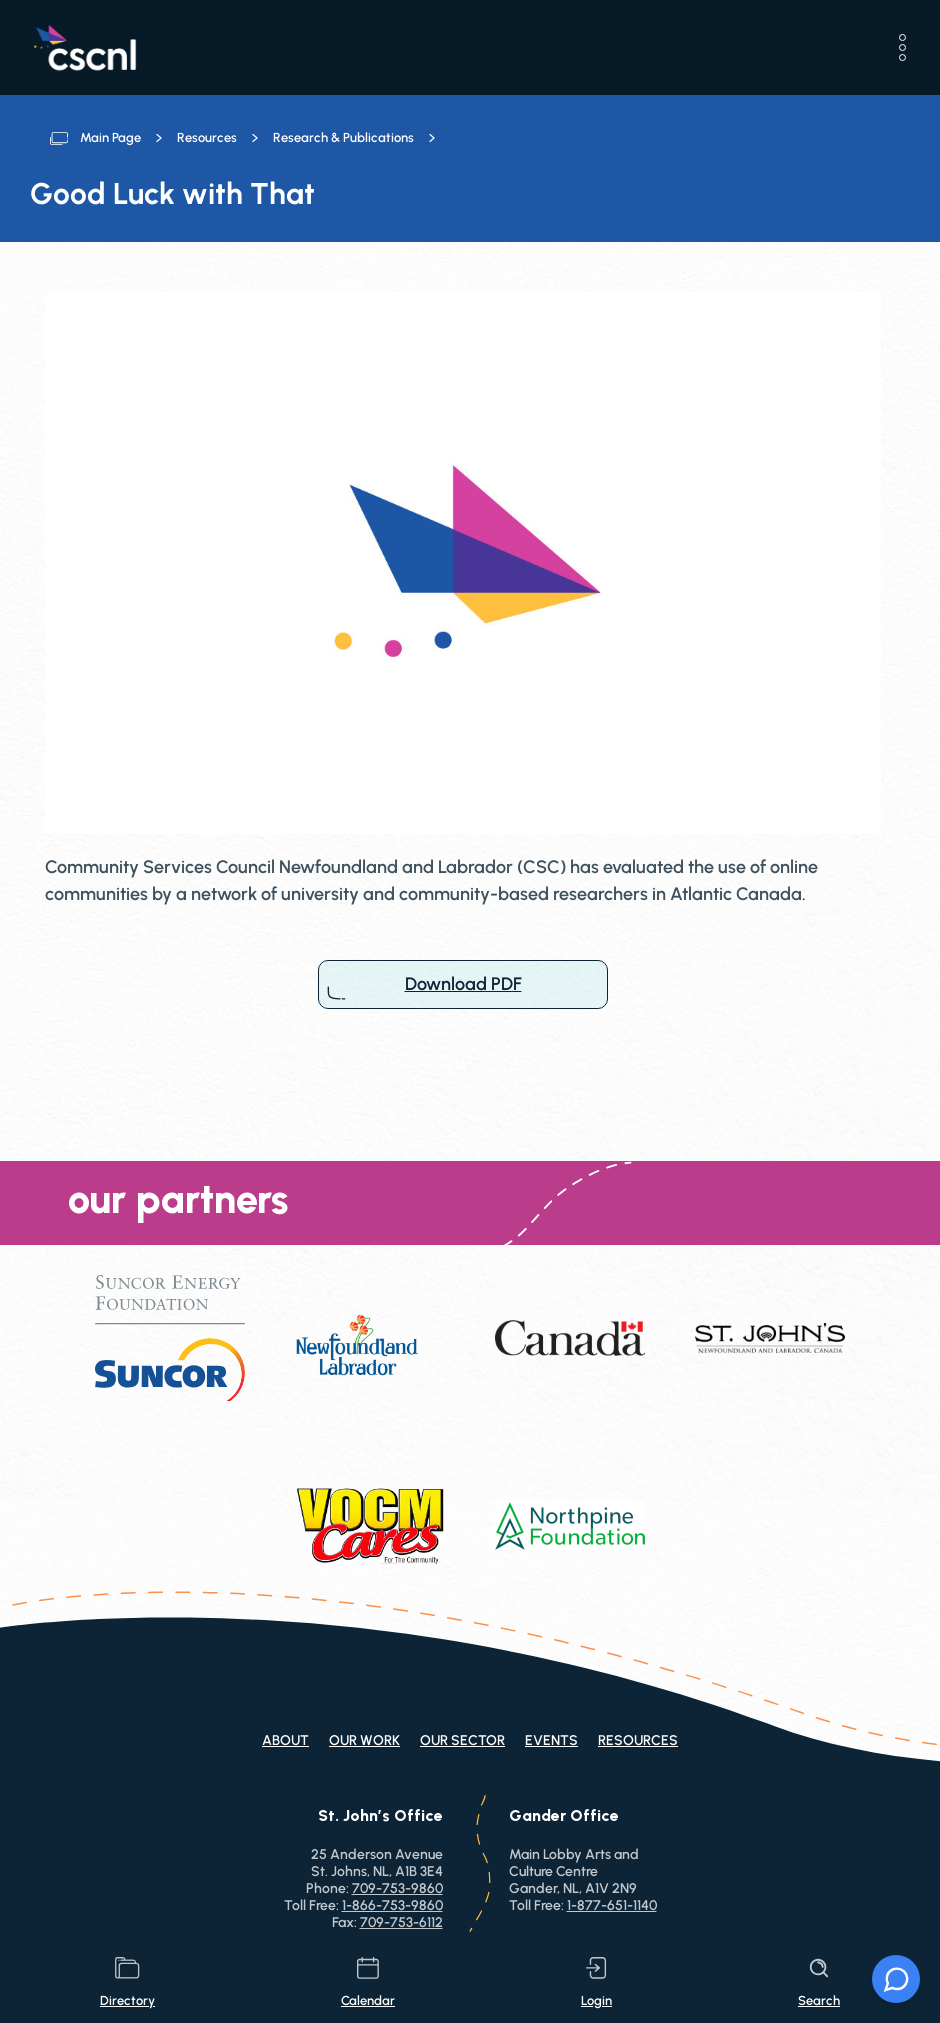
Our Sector (462, 1740)
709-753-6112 (401, 1922)
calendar (368, 1982)
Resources (207, 137)
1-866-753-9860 (392, 1905)
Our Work (364, 1740)
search (819, 1982)
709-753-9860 (397, 1888)
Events (551, 1740)
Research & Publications (343, 137)
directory (127, 1982)
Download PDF (463, 984)
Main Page (110, 137)
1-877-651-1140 (612, 1905)
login (596, 1982)
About (285, 1740)
